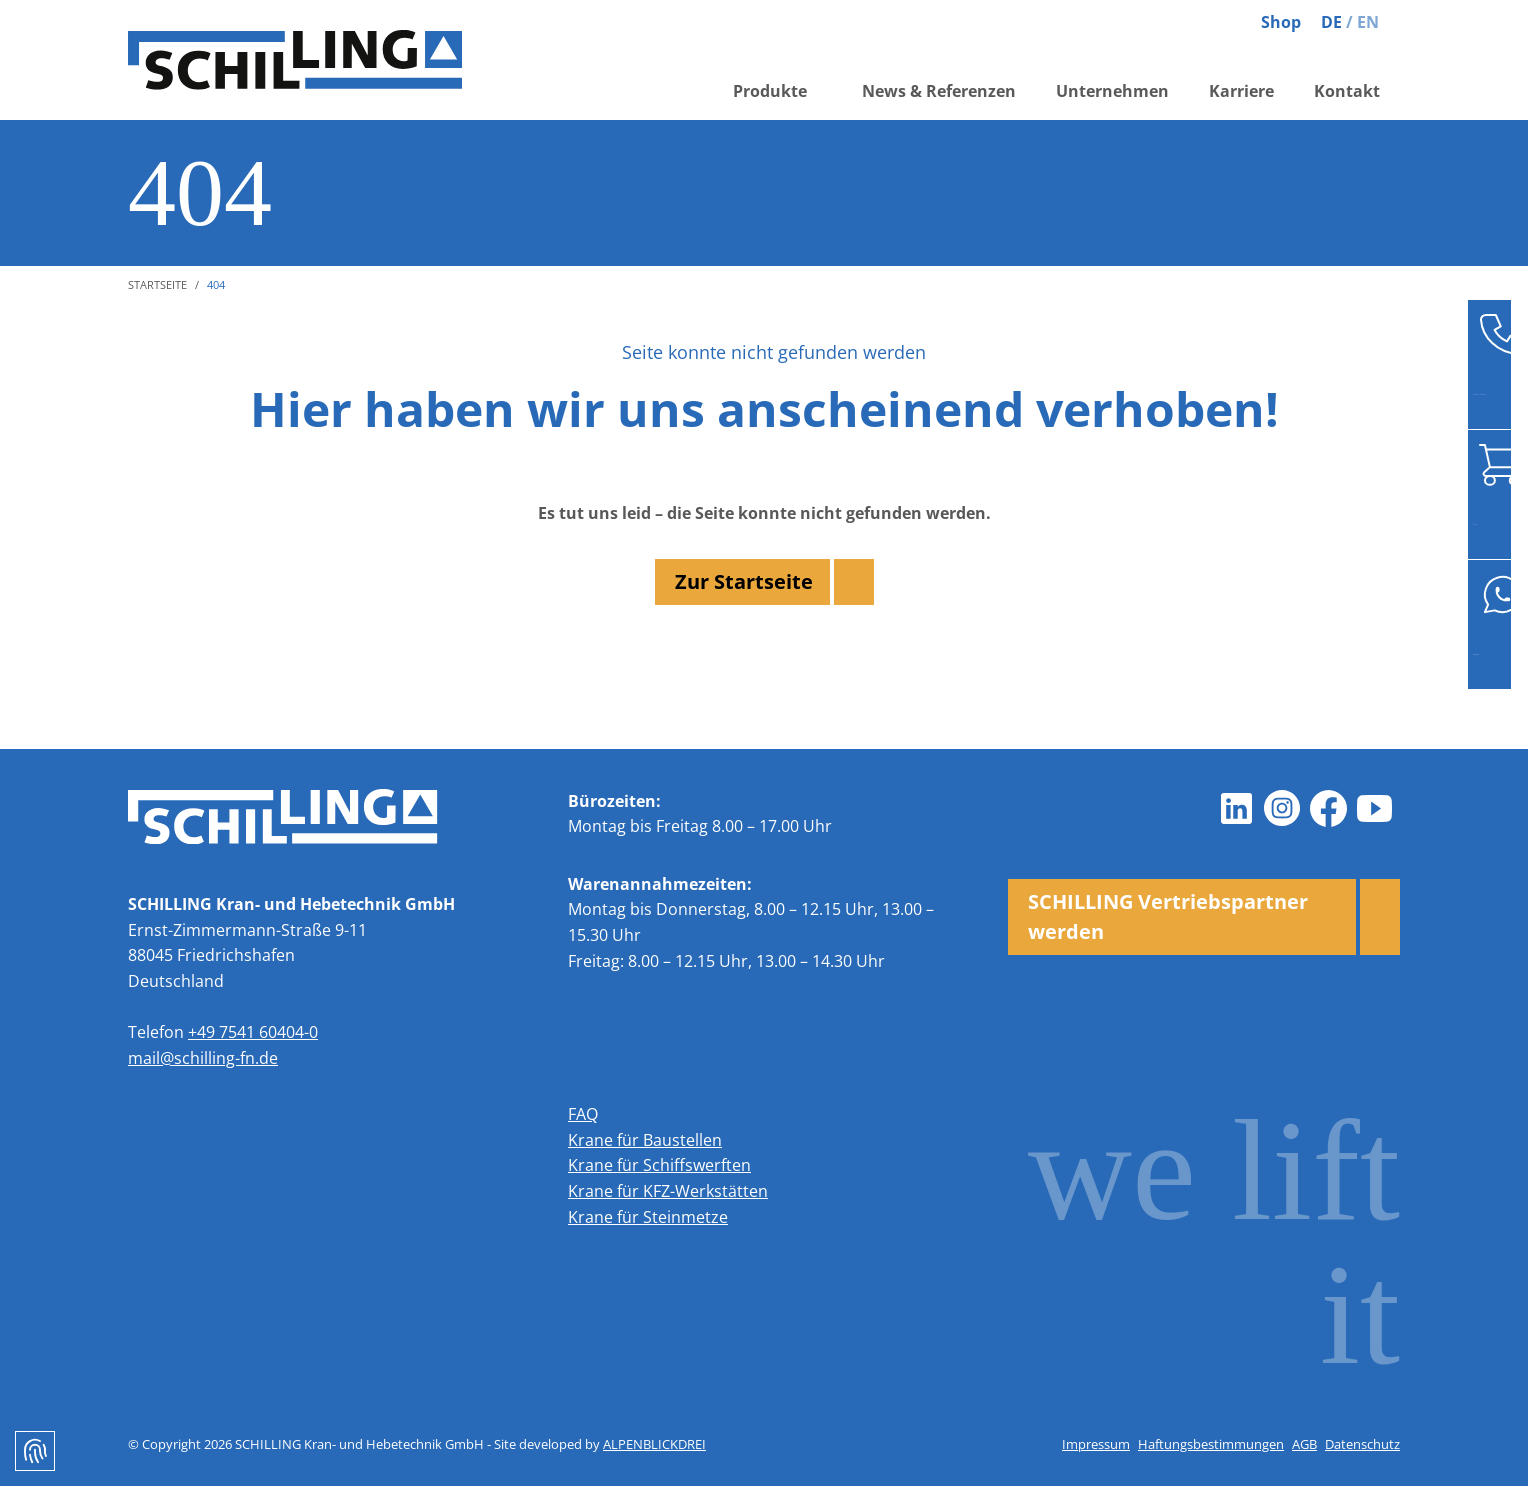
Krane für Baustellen (645, 1140)
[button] (777, 93)
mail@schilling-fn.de (203, 1058)
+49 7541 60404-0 (253, 1032)
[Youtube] (1374, 809)
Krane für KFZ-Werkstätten (668, 1191)
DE (1331, 22)
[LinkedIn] (1236, 809)
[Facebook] (1328, 809)
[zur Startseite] (298, 60)
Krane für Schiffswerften (659, 1165)
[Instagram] (1282, 809)
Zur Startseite (744, 581)
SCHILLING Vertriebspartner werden (1168, 916)
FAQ (583, 1114)
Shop (1281, 22)
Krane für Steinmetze (648, 1217)
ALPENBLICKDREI (654, 1444)
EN (1368, 22)
